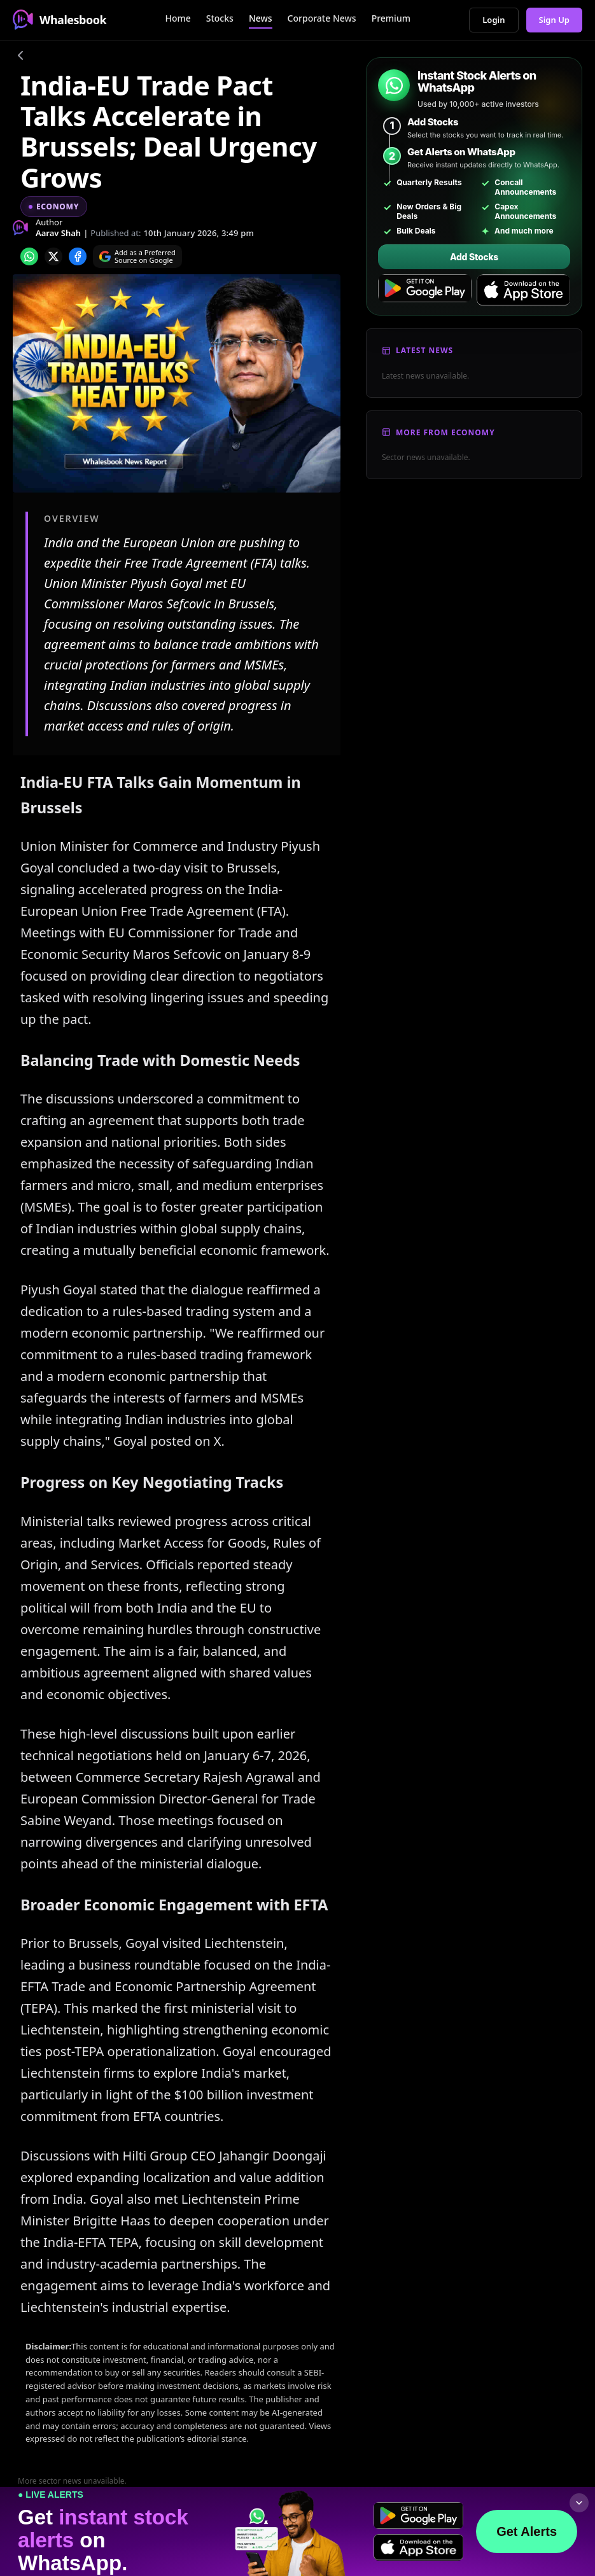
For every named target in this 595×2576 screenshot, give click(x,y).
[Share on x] (53, 256)
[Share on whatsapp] (29, 256)
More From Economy (445, 432)
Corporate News (322, 18)
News (260, 18)
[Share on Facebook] (78, 256)
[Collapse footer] (579, 2502)
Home (177, 18)
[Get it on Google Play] (425, 290)
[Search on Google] (137, 256)
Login (493, 19)
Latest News (424, 350)
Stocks (220, 18)
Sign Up (554, 19)
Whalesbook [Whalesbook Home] (59, 20)
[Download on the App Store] (523, 290)
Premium (391, 18)
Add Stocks (474, 256)
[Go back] (20, 57)
